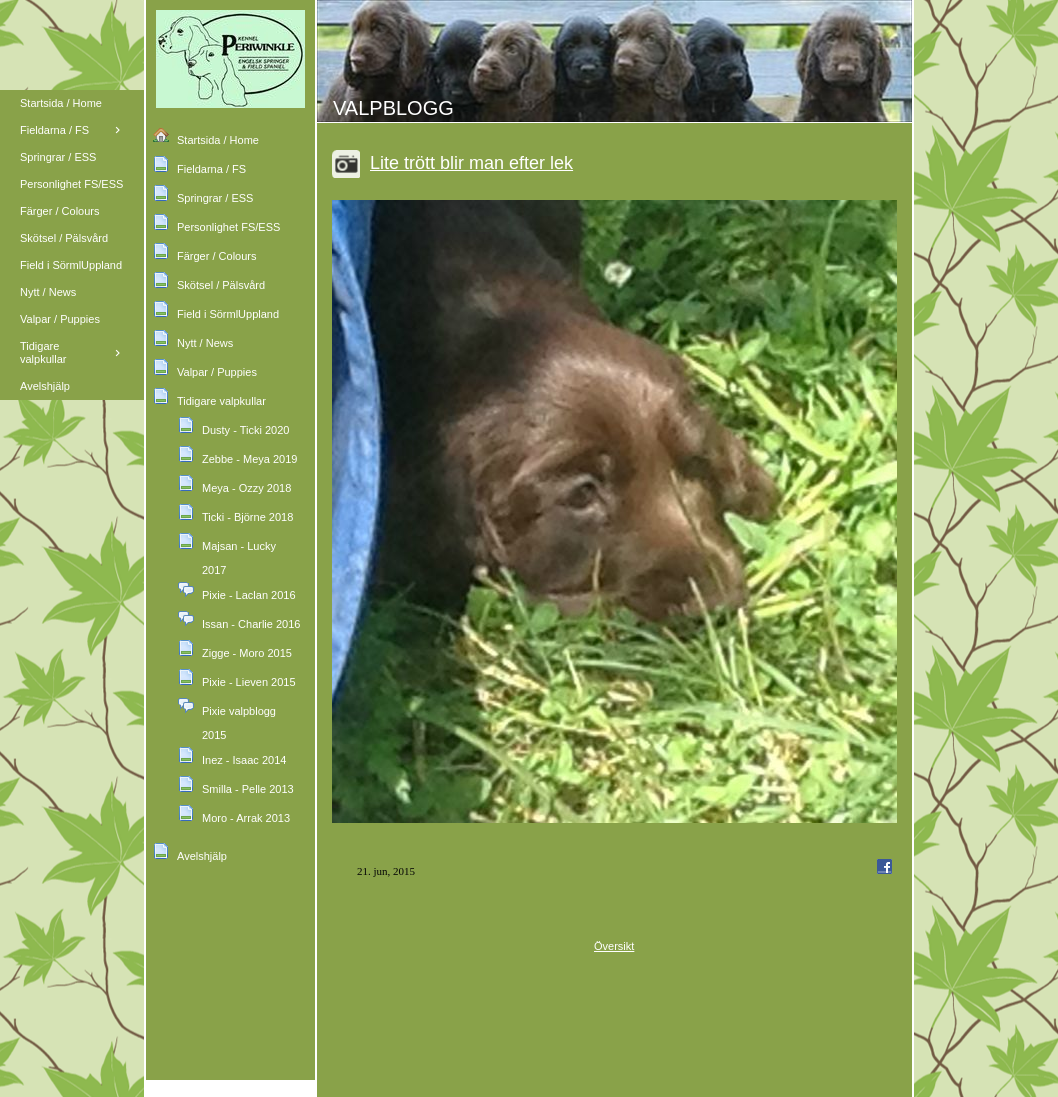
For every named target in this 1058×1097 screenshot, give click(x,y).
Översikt (614, 946)
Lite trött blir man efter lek (471, 163)
